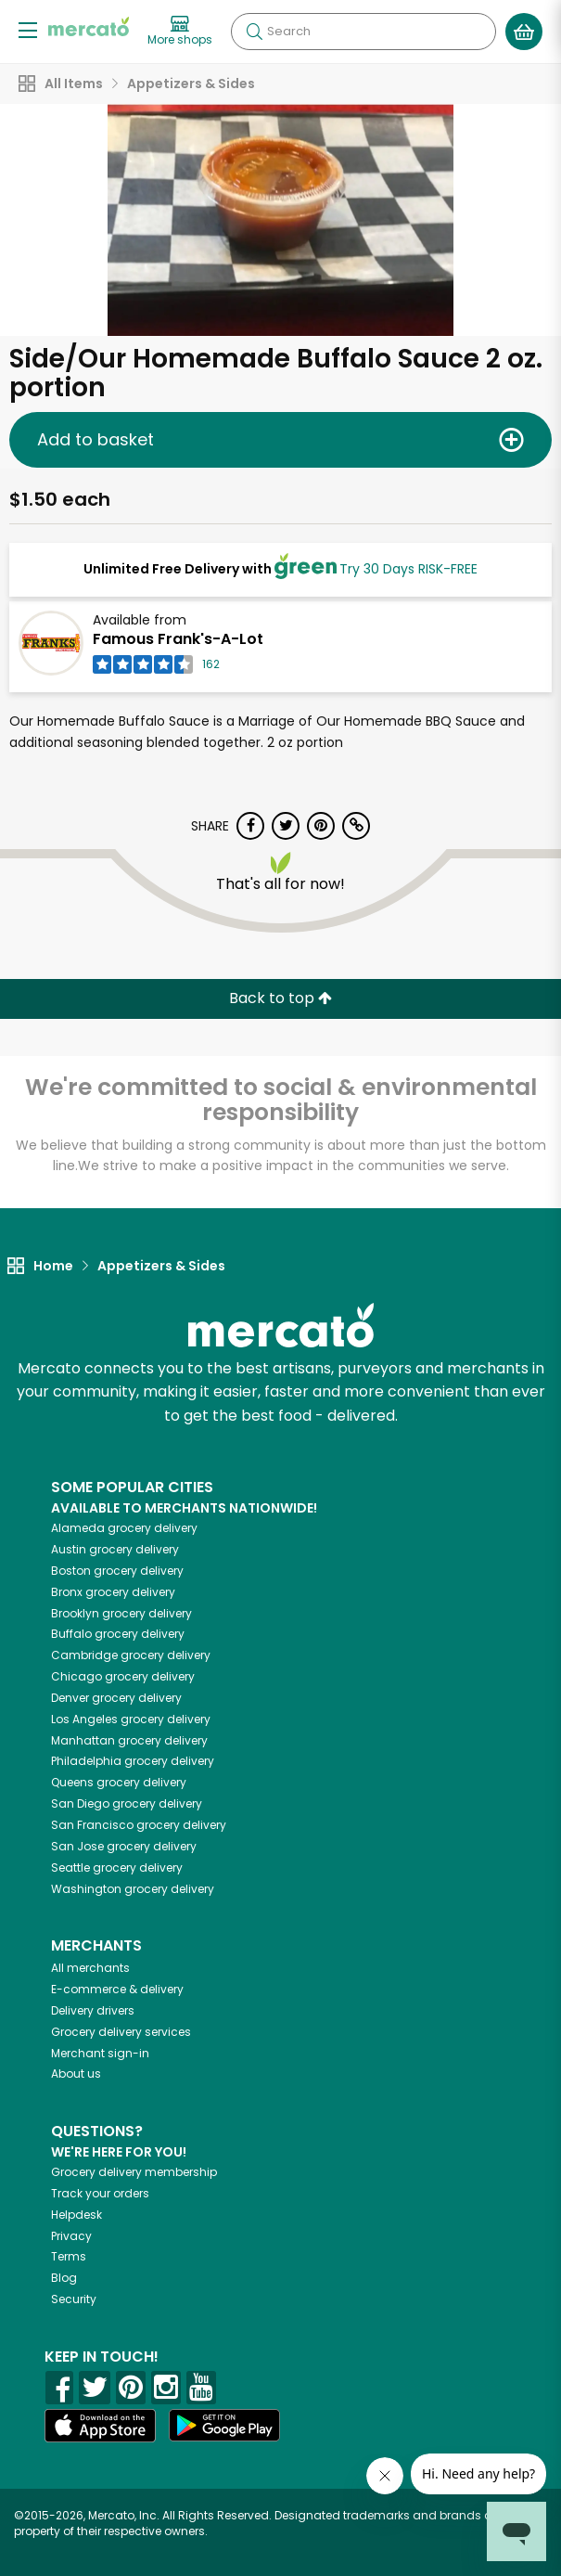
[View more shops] (179, 31)
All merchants (90, 1968)
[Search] (363, 31)
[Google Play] (224, 2425)
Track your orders (100, 2193)
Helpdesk (76, 2214)
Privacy (71, 2236)
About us (76, 2073)
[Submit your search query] (254, 31)
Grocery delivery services (121, 2032)
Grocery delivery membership (134, 2172)
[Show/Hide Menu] (28, 29)
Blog (64, 2278)
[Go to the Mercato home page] (88, 26)
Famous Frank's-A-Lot (178, 639)
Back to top (280, 998)
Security (73, 2299)
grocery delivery (124, 1528)
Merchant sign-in (100, 2053)
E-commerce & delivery (117, 1989)
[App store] (100, 2425)
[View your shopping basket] (523, 31)
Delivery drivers (92, 2010)
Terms (68, 2256)
